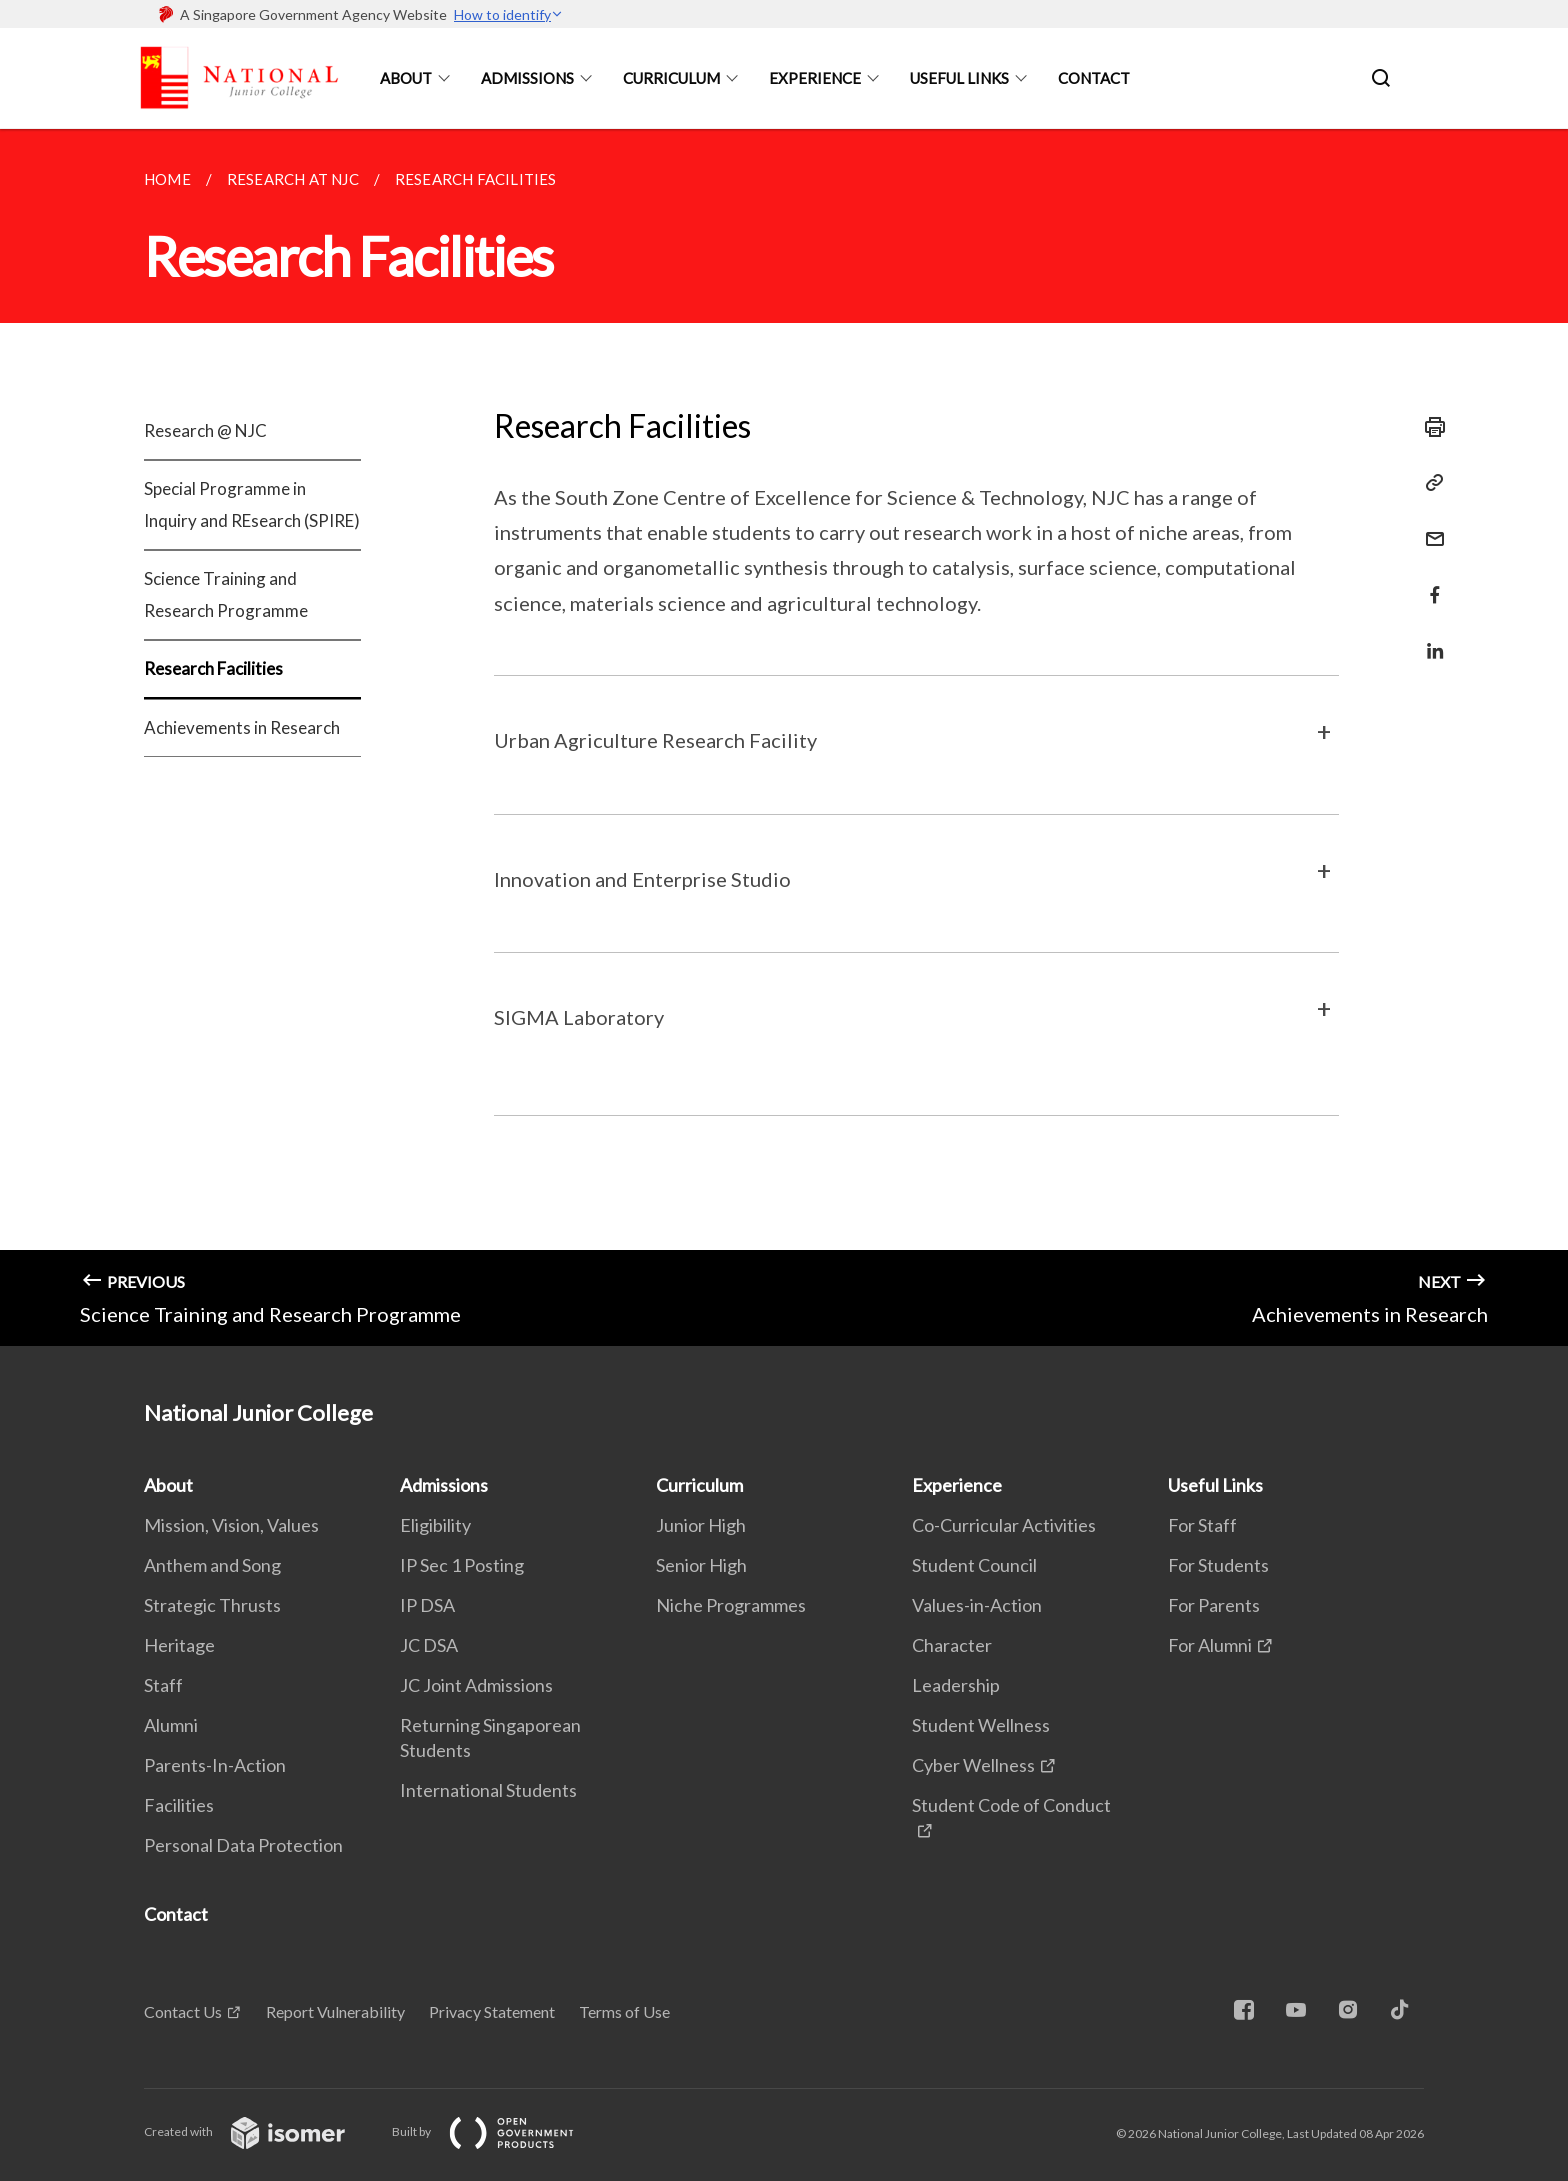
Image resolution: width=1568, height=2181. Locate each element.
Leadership (956, 1685)
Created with (260, 2131)
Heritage (179, 1645)
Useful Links (959, 78)
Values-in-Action (977, 1605)
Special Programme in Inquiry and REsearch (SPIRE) (252, 504)
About (406, 78)
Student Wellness (981, 1725)
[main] (784, 737)
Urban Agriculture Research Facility (655, 740)
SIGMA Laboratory (579, 1017)
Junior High (701, 1525)
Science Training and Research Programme (226, 594)
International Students (488, 1790)
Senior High (701, 1565)
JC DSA (429, 1645)
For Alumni (1210, 1645)
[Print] (1429, 427)
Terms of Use (624, 2011)
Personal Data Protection (243, 1845)
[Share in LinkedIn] (1429, 638)
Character (952, 1645)
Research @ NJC (205, 430)
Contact (1094, 78)
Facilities (179, 1805)
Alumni (171, 1725)
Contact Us (183, 2011)
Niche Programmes (731, 1605)
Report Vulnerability (335, 2011)
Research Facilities (213, 668)
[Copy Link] (1429, 483)
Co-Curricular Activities (1004, 1525)
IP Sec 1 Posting (462, 1565)
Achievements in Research (242, 727)
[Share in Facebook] (1429, 582)
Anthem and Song (212, 1565)
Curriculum (671, 78)
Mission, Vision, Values (231, 1525)
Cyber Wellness (973, 1765)
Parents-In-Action (215, 1765)
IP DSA (427, 1605)
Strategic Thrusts (212, 1605)
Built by (499, 2131)
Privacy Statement (492, 2011)
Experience (815, 78)
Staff (163, 1685)
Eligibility (435, 1525)
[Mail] (1429, 526)
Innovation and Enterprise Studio (642, 879)
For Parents (1214, 1605)
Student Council (974, 1565)
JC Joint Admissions (476, 1685)
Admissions (527, 78)
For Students (1218, 1565)
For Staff (1202, 1525)
